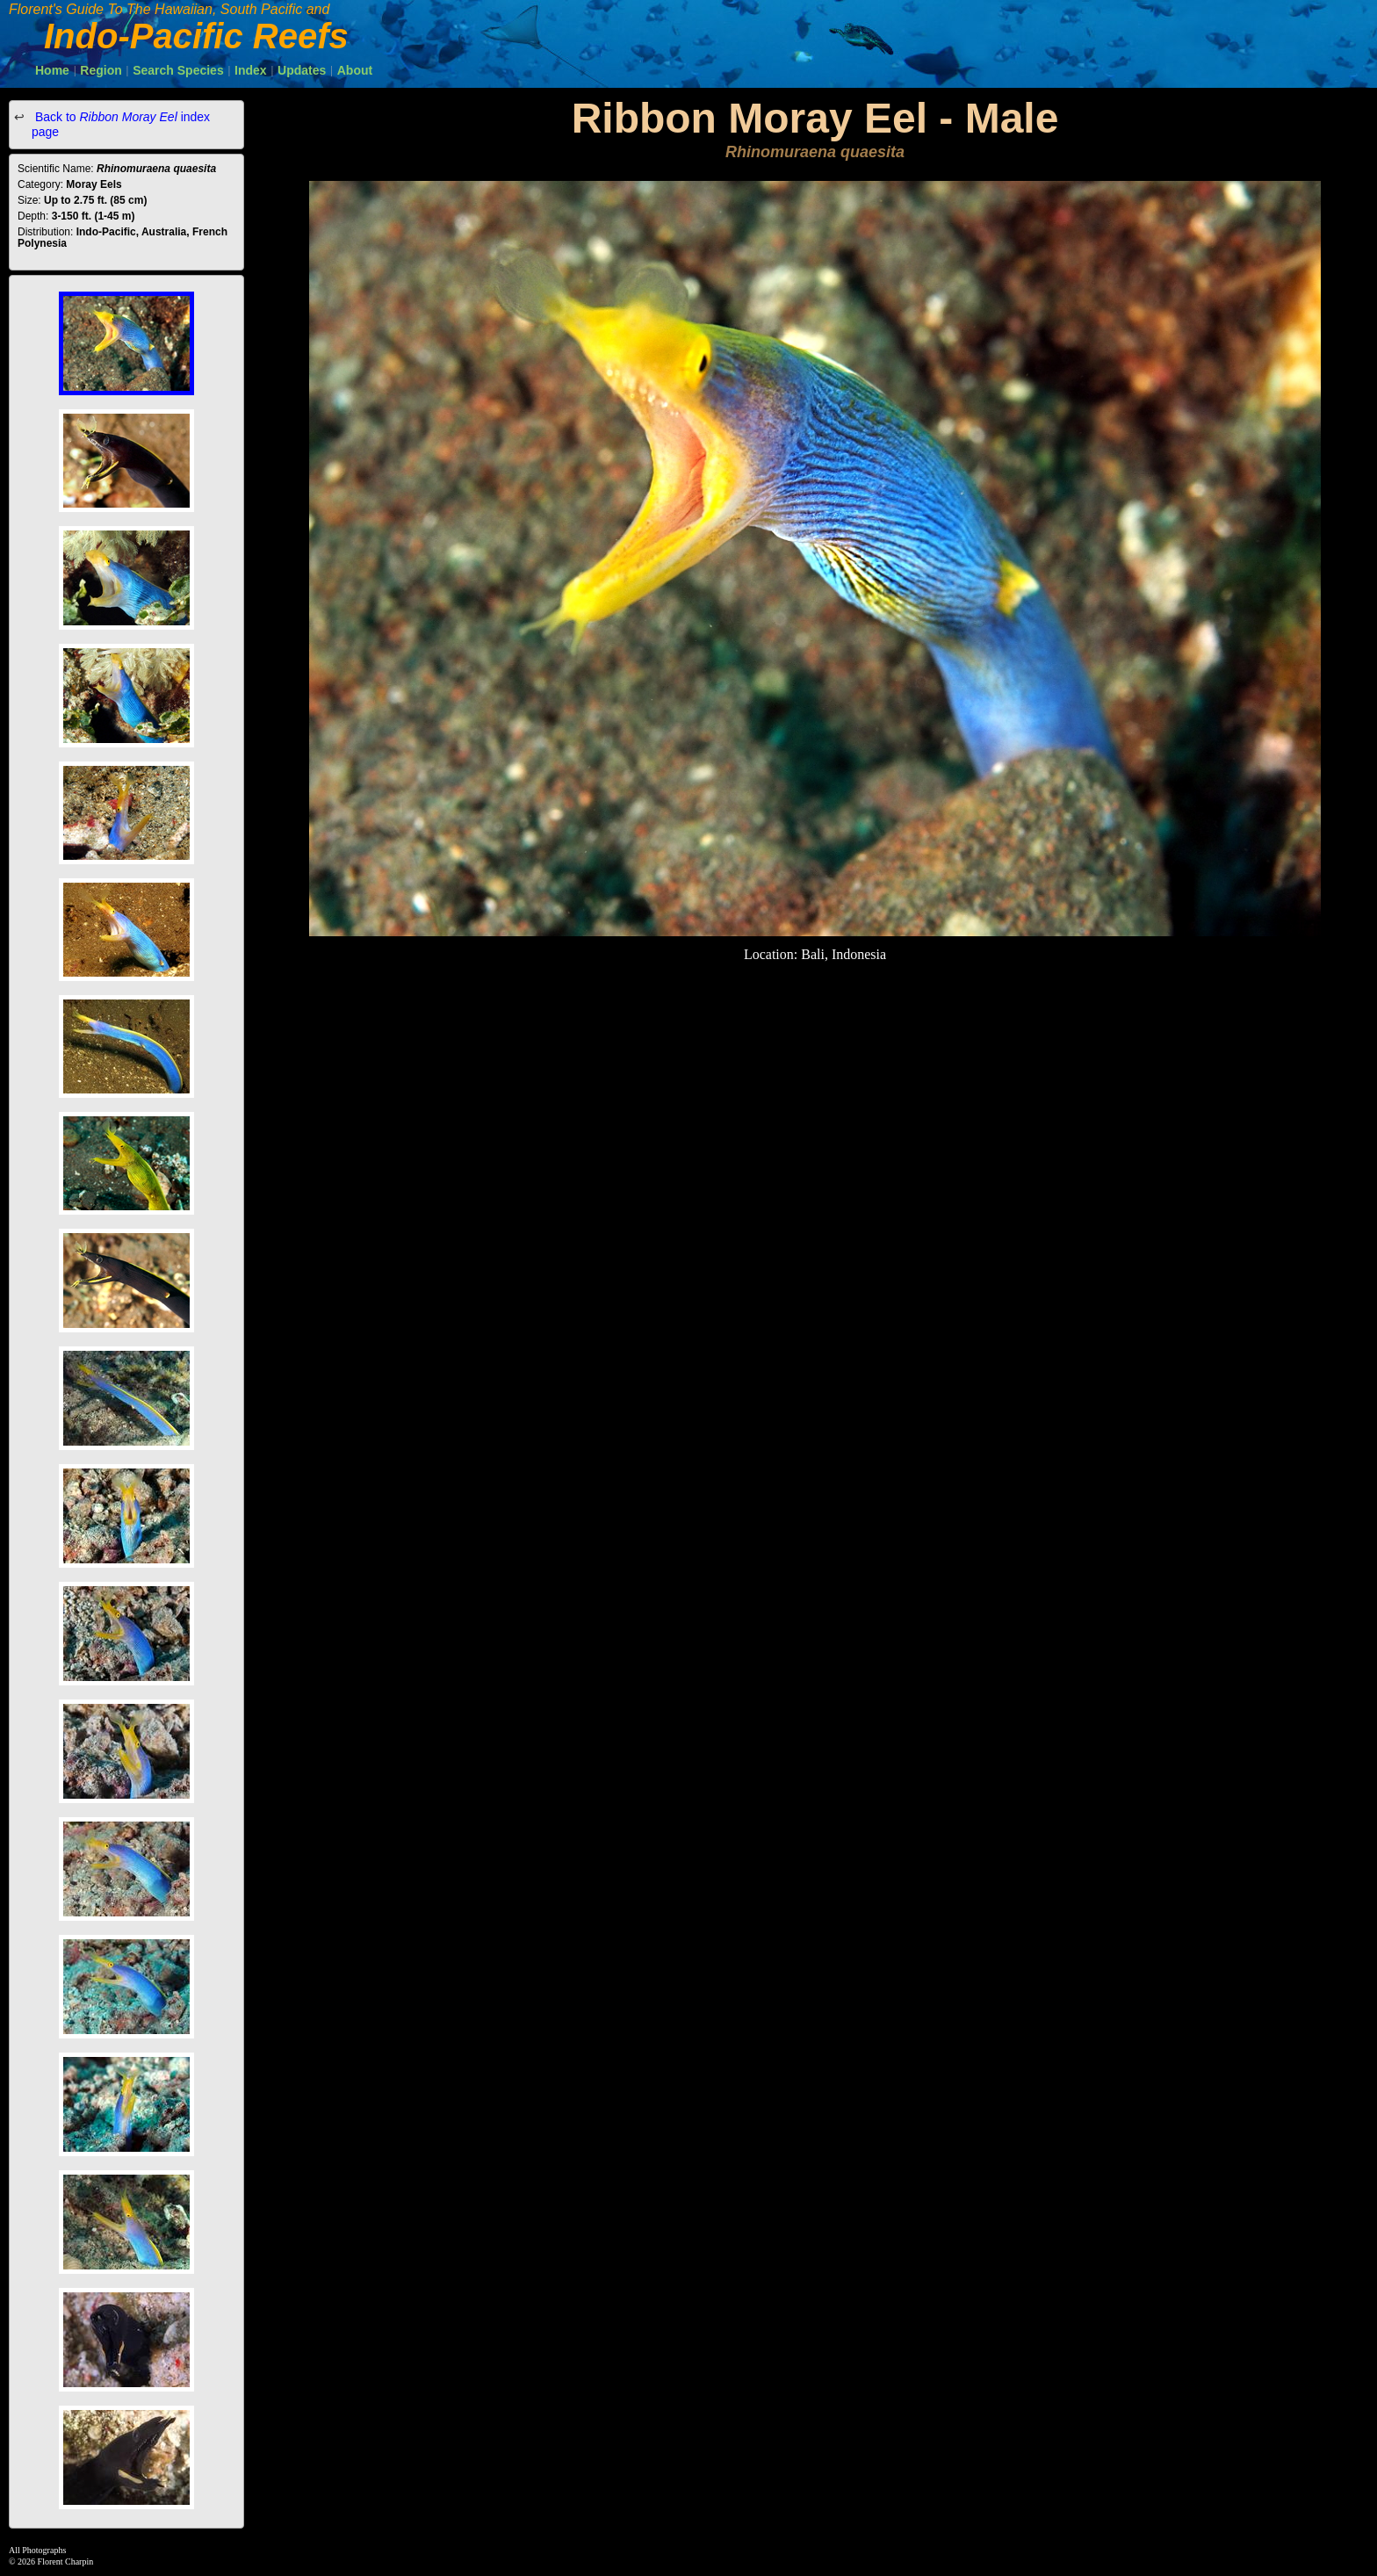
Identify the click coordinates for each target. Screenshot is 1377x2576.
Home (52, 70)
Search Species (178, 70)
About (354, 70)
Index (250, 70)
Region (100, 70)
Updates (302, 70)
